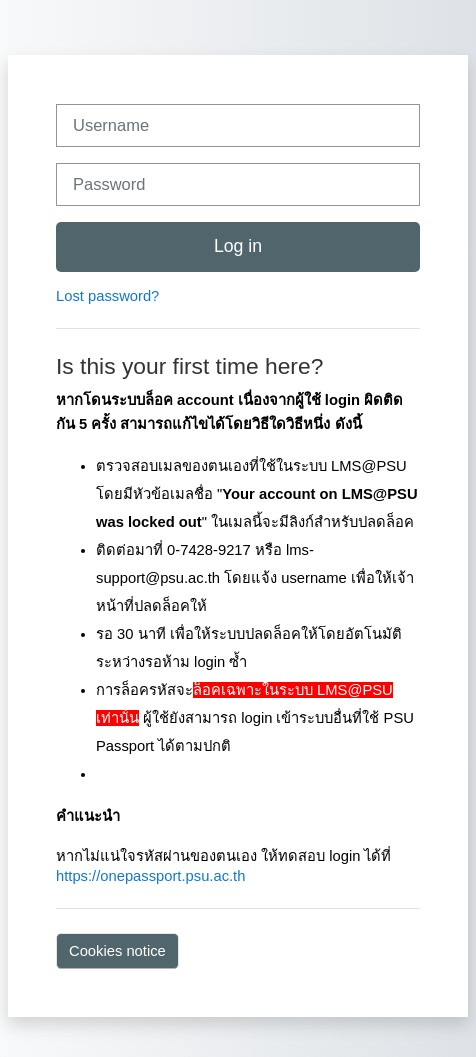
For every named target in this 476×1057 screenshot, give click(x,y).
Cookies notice (117, 951)
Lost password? (107, 296)
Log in (238, 246)
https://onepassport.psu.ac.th (150, 876)
